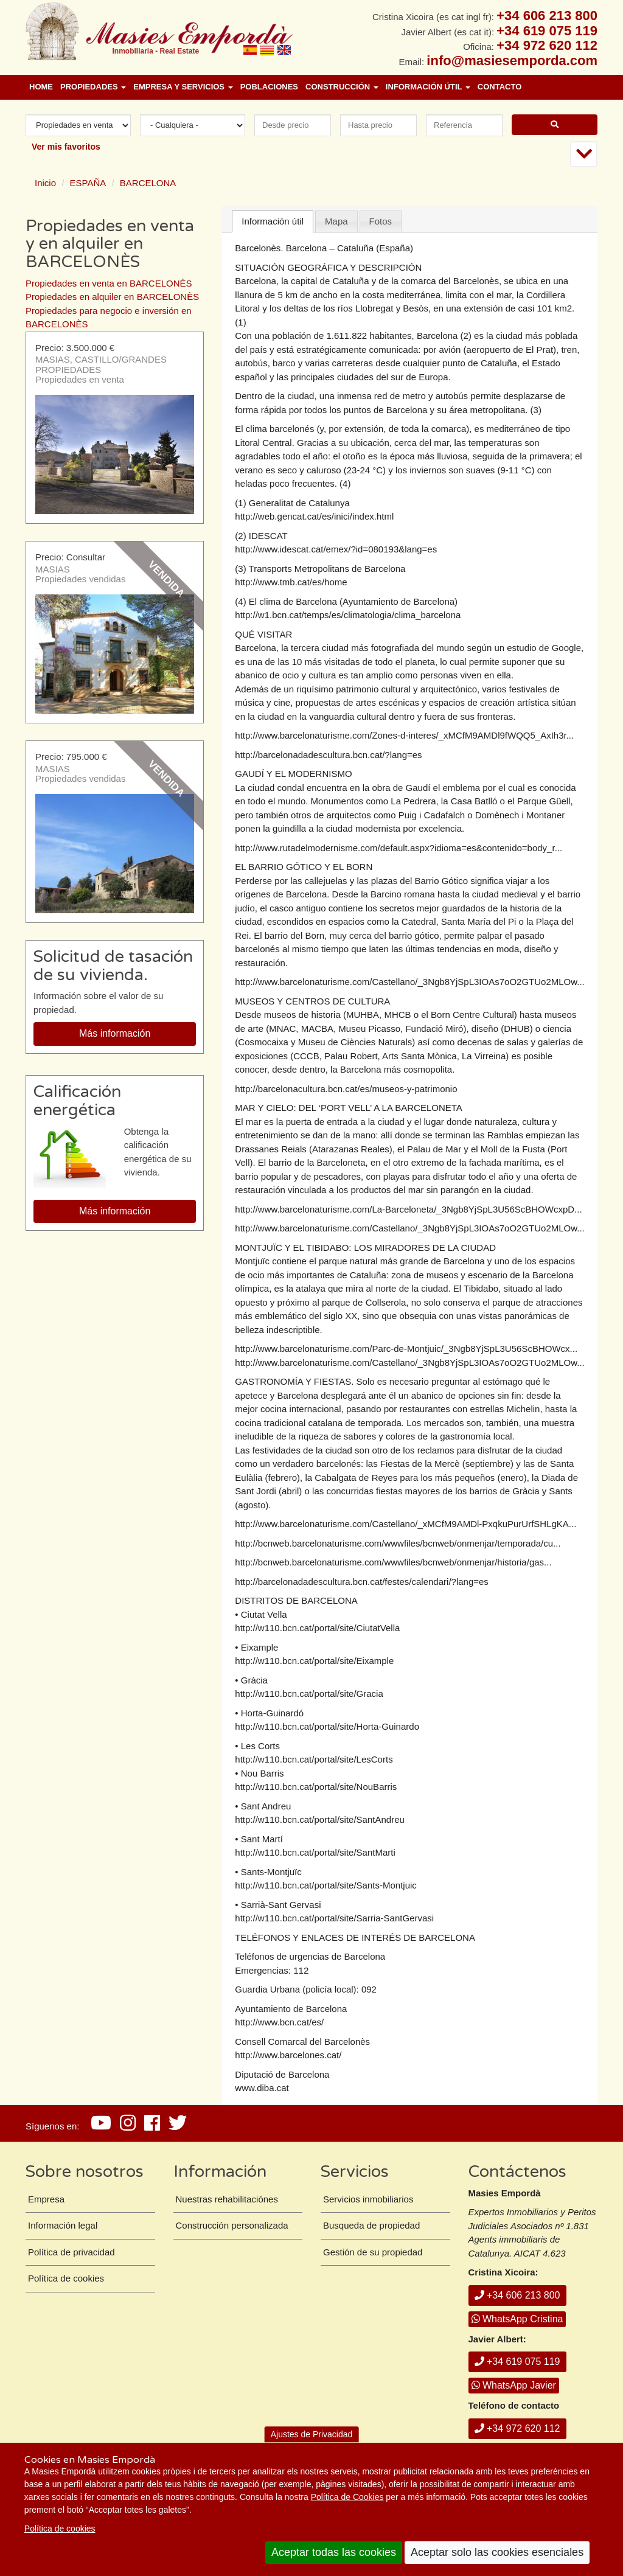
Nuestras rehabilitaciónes (227, 2199)
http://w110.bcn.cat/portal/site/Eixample (314, 1660)
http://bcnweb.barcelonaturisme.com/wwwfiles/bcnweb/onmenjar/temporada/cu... (397, 1543)
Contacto (499, 86)
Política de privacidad (71, 2252)
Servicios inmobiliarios (368, 2199)
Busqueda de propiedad (371, 2225)
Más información (114, 1033)
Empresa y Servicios (182, 86)
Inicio (45, 183)
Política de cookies (60, 2528)
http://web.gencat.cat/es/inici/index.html (314, 516)
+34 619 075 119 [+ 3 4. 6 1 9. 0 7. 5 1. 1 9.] (546, 30)
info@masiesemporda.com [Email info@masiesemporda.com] (511, 60)
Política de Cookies (347, 2497)
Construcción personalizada (232, 2225)
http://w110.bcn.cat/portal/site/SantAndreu (320, 1819)
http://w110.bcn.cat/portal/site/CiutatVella (317, 1628)
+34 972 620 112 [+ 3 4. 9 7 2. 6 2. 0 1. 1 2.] (546, 45)
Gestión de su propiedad (372, 2252)
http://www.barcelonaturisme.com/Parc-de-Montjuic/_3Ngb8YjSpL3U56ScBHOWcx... (406, 1348)
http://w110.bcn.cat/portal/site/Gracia (309, 1693)
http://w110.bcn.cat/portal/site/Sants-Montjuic (325, 1885)
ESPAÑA (88, 183)
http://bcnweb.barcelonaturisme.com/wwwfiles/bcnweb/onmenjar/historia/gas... (393, 1562)
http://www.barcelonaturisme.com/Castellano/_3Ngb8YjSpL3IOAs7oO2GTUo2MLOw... (409, 981)
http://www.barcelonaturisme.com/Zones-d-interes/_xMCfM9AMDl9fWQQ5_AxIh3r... (404, 735)
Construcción (341, 86)
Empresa (46, 2199)
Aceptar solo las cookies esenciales (497, 2552)
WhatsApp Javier (514, 2385)
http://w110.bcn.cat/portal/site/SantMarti (315, 1852)
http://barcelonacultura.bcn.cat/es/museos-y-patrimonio (346, 1089)
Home (41, 86)
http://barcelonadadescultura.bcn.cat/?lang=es (328, 755)
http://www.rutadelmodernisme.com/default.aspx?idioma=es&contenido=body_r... (398, 848)
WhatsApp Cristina (517, 2319)
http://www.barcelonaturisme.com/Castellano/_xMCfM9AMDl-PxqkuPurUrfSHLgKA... (405, 1524)
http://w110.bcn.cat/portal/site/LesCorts (313, 1759)
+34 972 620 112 (517, 2428)
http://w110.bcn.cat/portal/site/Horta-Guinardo (327, 1726)
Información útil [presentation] (273, 221)
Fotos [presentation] (380, 221)
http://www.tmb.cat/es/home (291, 582)
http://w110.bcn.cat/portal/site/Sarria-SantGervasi (334, 1918)
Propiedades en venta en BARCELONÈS (109, 283)
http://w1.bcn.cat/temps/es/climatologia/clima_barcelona (348, 615)
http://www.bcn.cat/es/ (279, 2022)
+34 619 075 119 (517, 2361)
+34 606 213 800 (517, 2295)
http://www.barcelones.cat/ (288, 2055)
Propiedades (93, 86)
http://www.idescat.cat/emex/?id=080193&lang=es (336, 549)
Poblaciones (269, 86)
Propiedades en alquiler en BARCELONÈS (112, 296)
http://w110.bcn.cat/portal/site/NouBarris (316, 1786)
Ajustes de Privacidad (312, 2434)
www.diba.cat (261, 2088)
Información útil (428, 86)
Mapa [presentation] (336, 221)
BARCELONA (148, 183)
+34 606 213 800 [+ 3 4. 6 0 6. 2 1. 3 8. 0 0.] (546, 15)
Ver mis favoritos (66, 146)
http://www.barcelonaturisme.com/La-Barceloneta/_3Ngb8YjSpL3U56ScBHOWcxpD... (408, 1209)
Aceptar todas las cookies (333, 2552)
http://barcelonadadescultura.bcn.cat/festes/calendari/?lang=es (362, 1581)
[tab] (272, 222)
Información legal (62, 2225)
